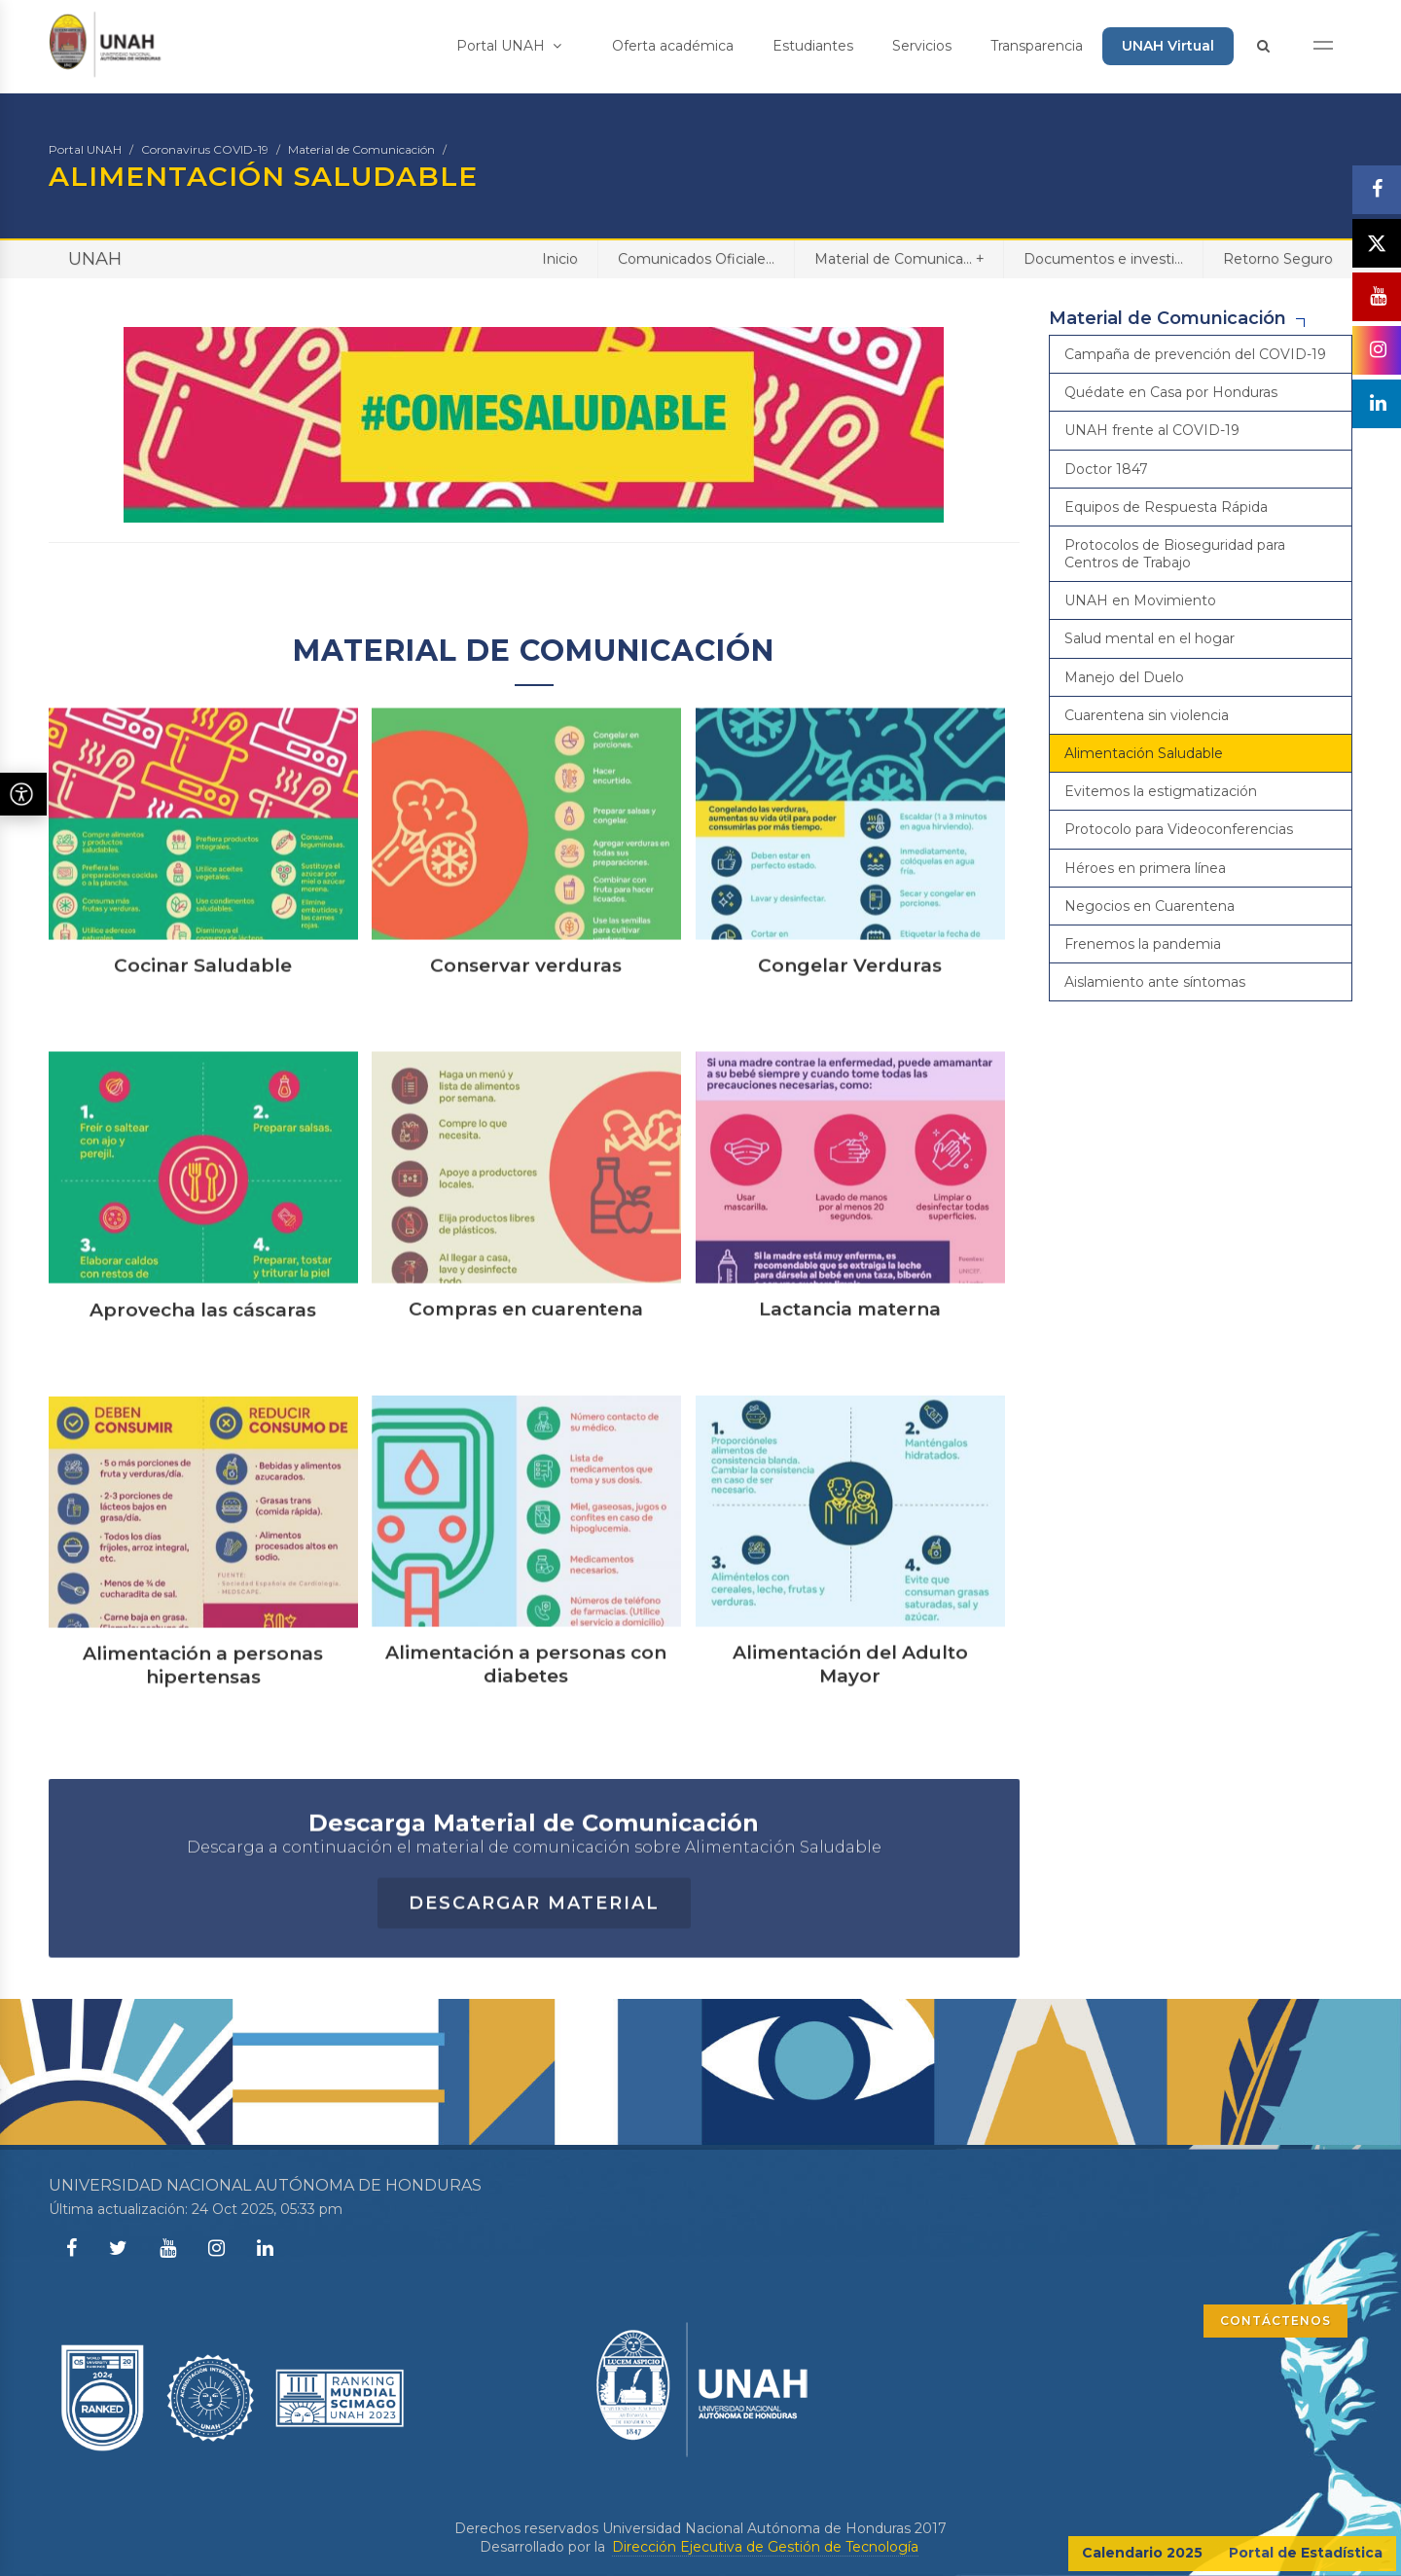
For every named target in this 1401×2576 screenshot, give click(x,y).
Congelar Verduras (850, 1044)
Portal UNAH (508, 45)
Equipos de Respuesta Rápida (1166, 507)
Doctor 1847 (1106, 469)
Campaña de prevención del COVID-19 (1195, 354)
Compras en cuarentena (526, 1387)
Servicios (922, 45)
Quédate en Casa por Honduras (1170, 392)
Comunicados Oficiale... (696, 259)
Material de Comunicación (361, 149)
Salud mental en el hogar (1149, 638)
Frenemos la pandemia (1142, 944)
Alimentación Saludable (1143, 753)
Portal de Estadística (1306, 2552)
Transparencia (1036, 45)
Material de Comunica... (899, 258)
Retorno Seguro (1278, 259)
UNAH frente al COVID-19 (1151, 430)
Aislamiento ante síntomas (1154, 982)
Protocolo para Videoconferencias (1178, 829)
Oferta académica (673, 45)
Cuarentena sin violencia (1146, 715)
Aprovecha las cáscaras (203, 1388)
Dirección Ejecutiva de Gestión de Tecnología (765, 2547)
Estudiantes (812, 45)
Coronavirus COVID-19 (205, 149)
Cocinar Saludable (203, 1044)
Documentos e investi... (1103, 259)
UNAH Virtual (1168, 45)
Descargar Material (534, 1982)
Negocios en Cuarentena (1149, 906)
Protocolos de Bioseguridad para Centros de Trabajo (1174, 553)
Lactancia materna (850, 1387)
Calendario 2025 (1142, 2552)
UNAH (95, 259)
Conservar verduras (526, 1044)
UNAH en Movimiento (1140, 600)
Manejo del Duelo (1124, 677)
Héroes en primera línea (1145, 868)
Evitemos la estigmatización (1160, 791)
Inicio (560, 259)
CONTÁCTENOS (1275, 2320)
